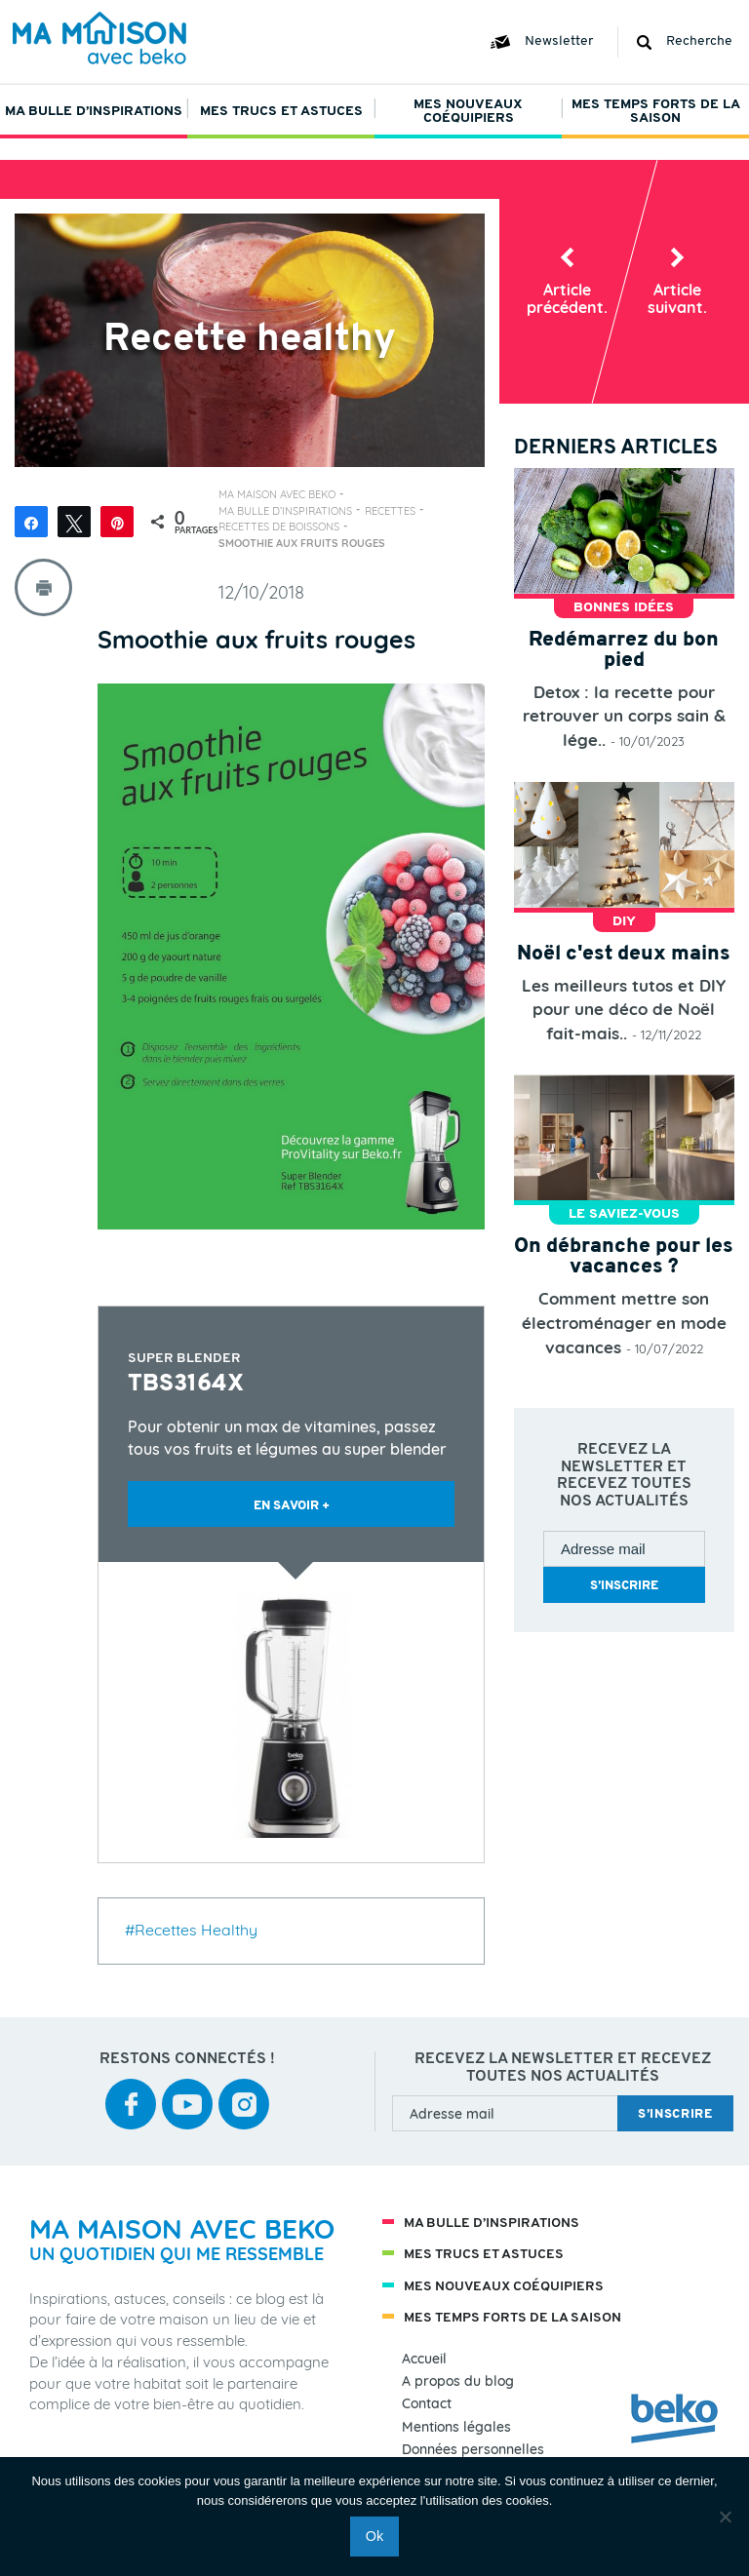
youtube (187, 2091)
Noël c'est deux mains (623, 954)
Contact (427, 2404)
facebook (130, 2091)
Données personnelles (473, 2449)
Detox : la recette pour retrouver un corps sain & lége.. (624, 716)
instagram (243, 2091)
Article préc (567, 298)
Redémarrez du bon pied (624, 650)
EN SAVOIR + (292, 1506)
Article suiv (677, 298)
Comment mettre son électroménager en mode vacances (624, 1322)
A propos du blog (458, 2381)
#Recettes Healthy (191, 1929)
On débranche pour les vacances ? (623, 1256)
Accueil (424, 2359)
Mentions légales (456, 2427)
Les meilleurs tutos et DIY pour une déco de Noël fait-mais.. (624, 1009)
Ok (374, 2536)
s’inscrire (624, 1586)
